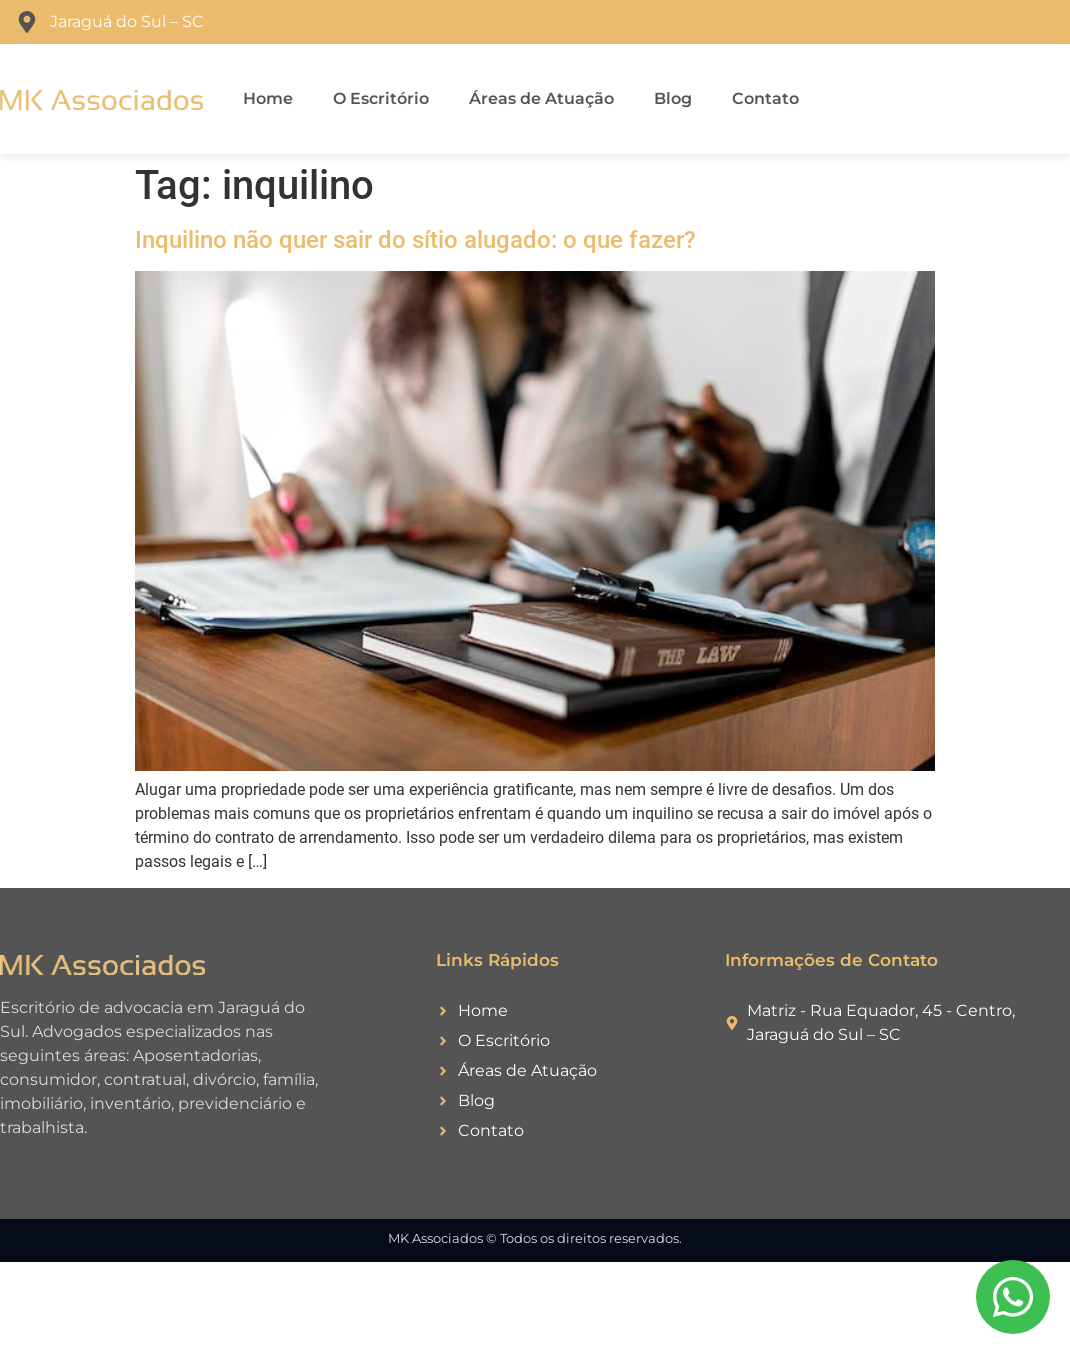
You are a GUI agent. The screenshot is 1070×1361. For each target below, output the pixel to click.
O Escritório (381, 98)
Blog (673, 98)
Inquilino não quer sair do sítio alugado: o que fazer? (415, 240)
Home (268, 98)
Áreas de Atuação (541, 98)
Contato (765, 98)
